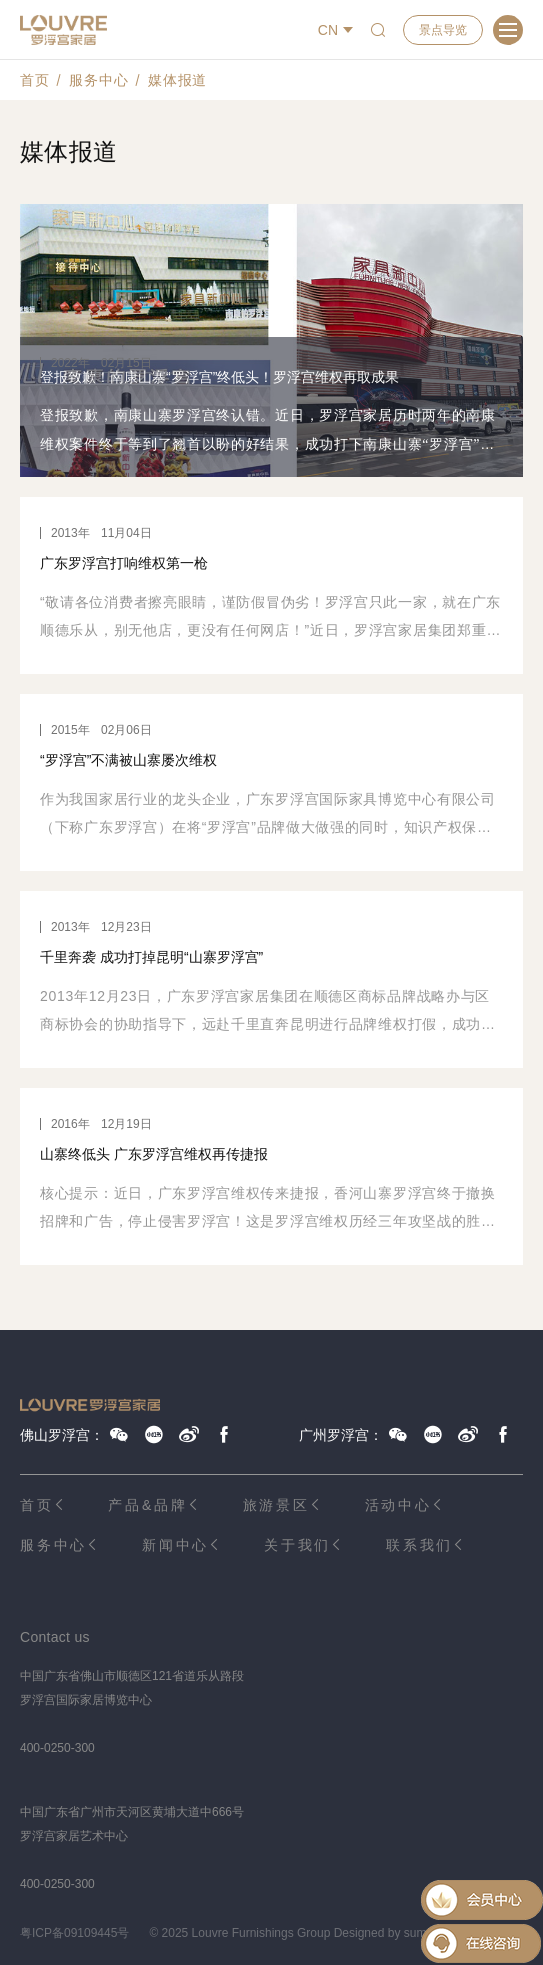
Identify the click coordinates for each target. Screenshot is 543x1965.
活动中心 (398, 1505)
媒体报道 (177, 80)
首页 (34, 80)
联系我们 (419, 1545)
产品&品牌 (147, 1505)
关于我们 (297, 1545)
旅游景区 (276, 1505)
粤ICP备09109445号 (74, 1933)
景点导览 (443, 30)
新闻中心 (175, 1545)
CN (328, 30)
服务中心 (98, 80)
